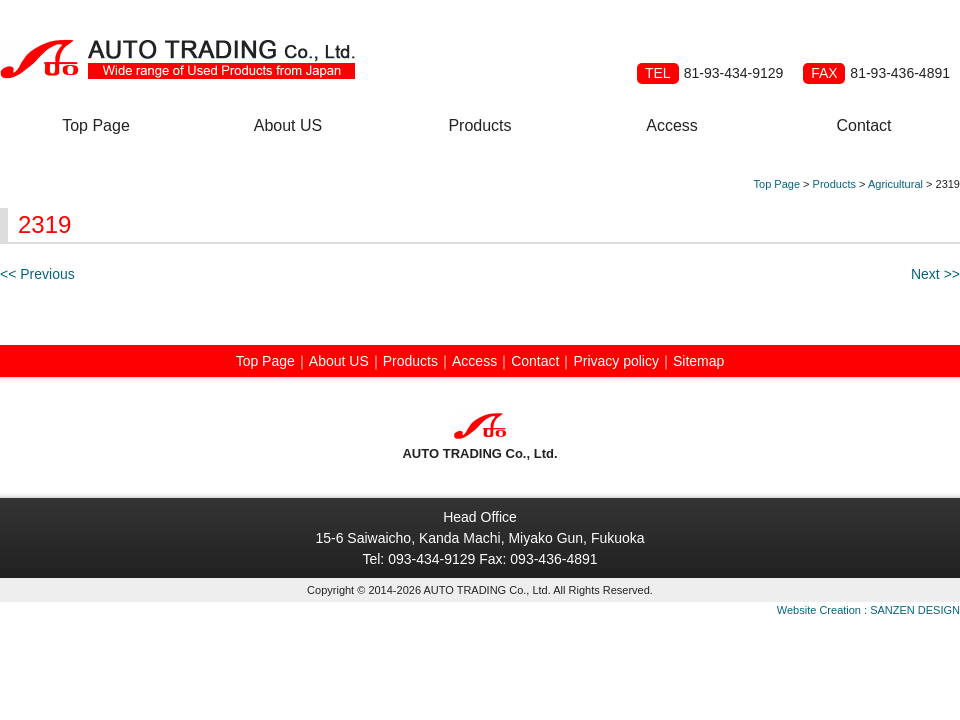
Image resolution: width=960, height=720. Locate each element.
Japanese (936, 32)
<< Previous (37, 274)
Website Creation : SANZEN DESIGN (868, 610)
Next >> (935, 274)
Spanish (840, 32)
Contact (863, 125)
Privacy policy (616, 361)
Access (672, 125)
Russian (888, 32)
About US (288, 125)
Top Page (96, 125)
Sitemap (698, 361)
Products (479, 125)
